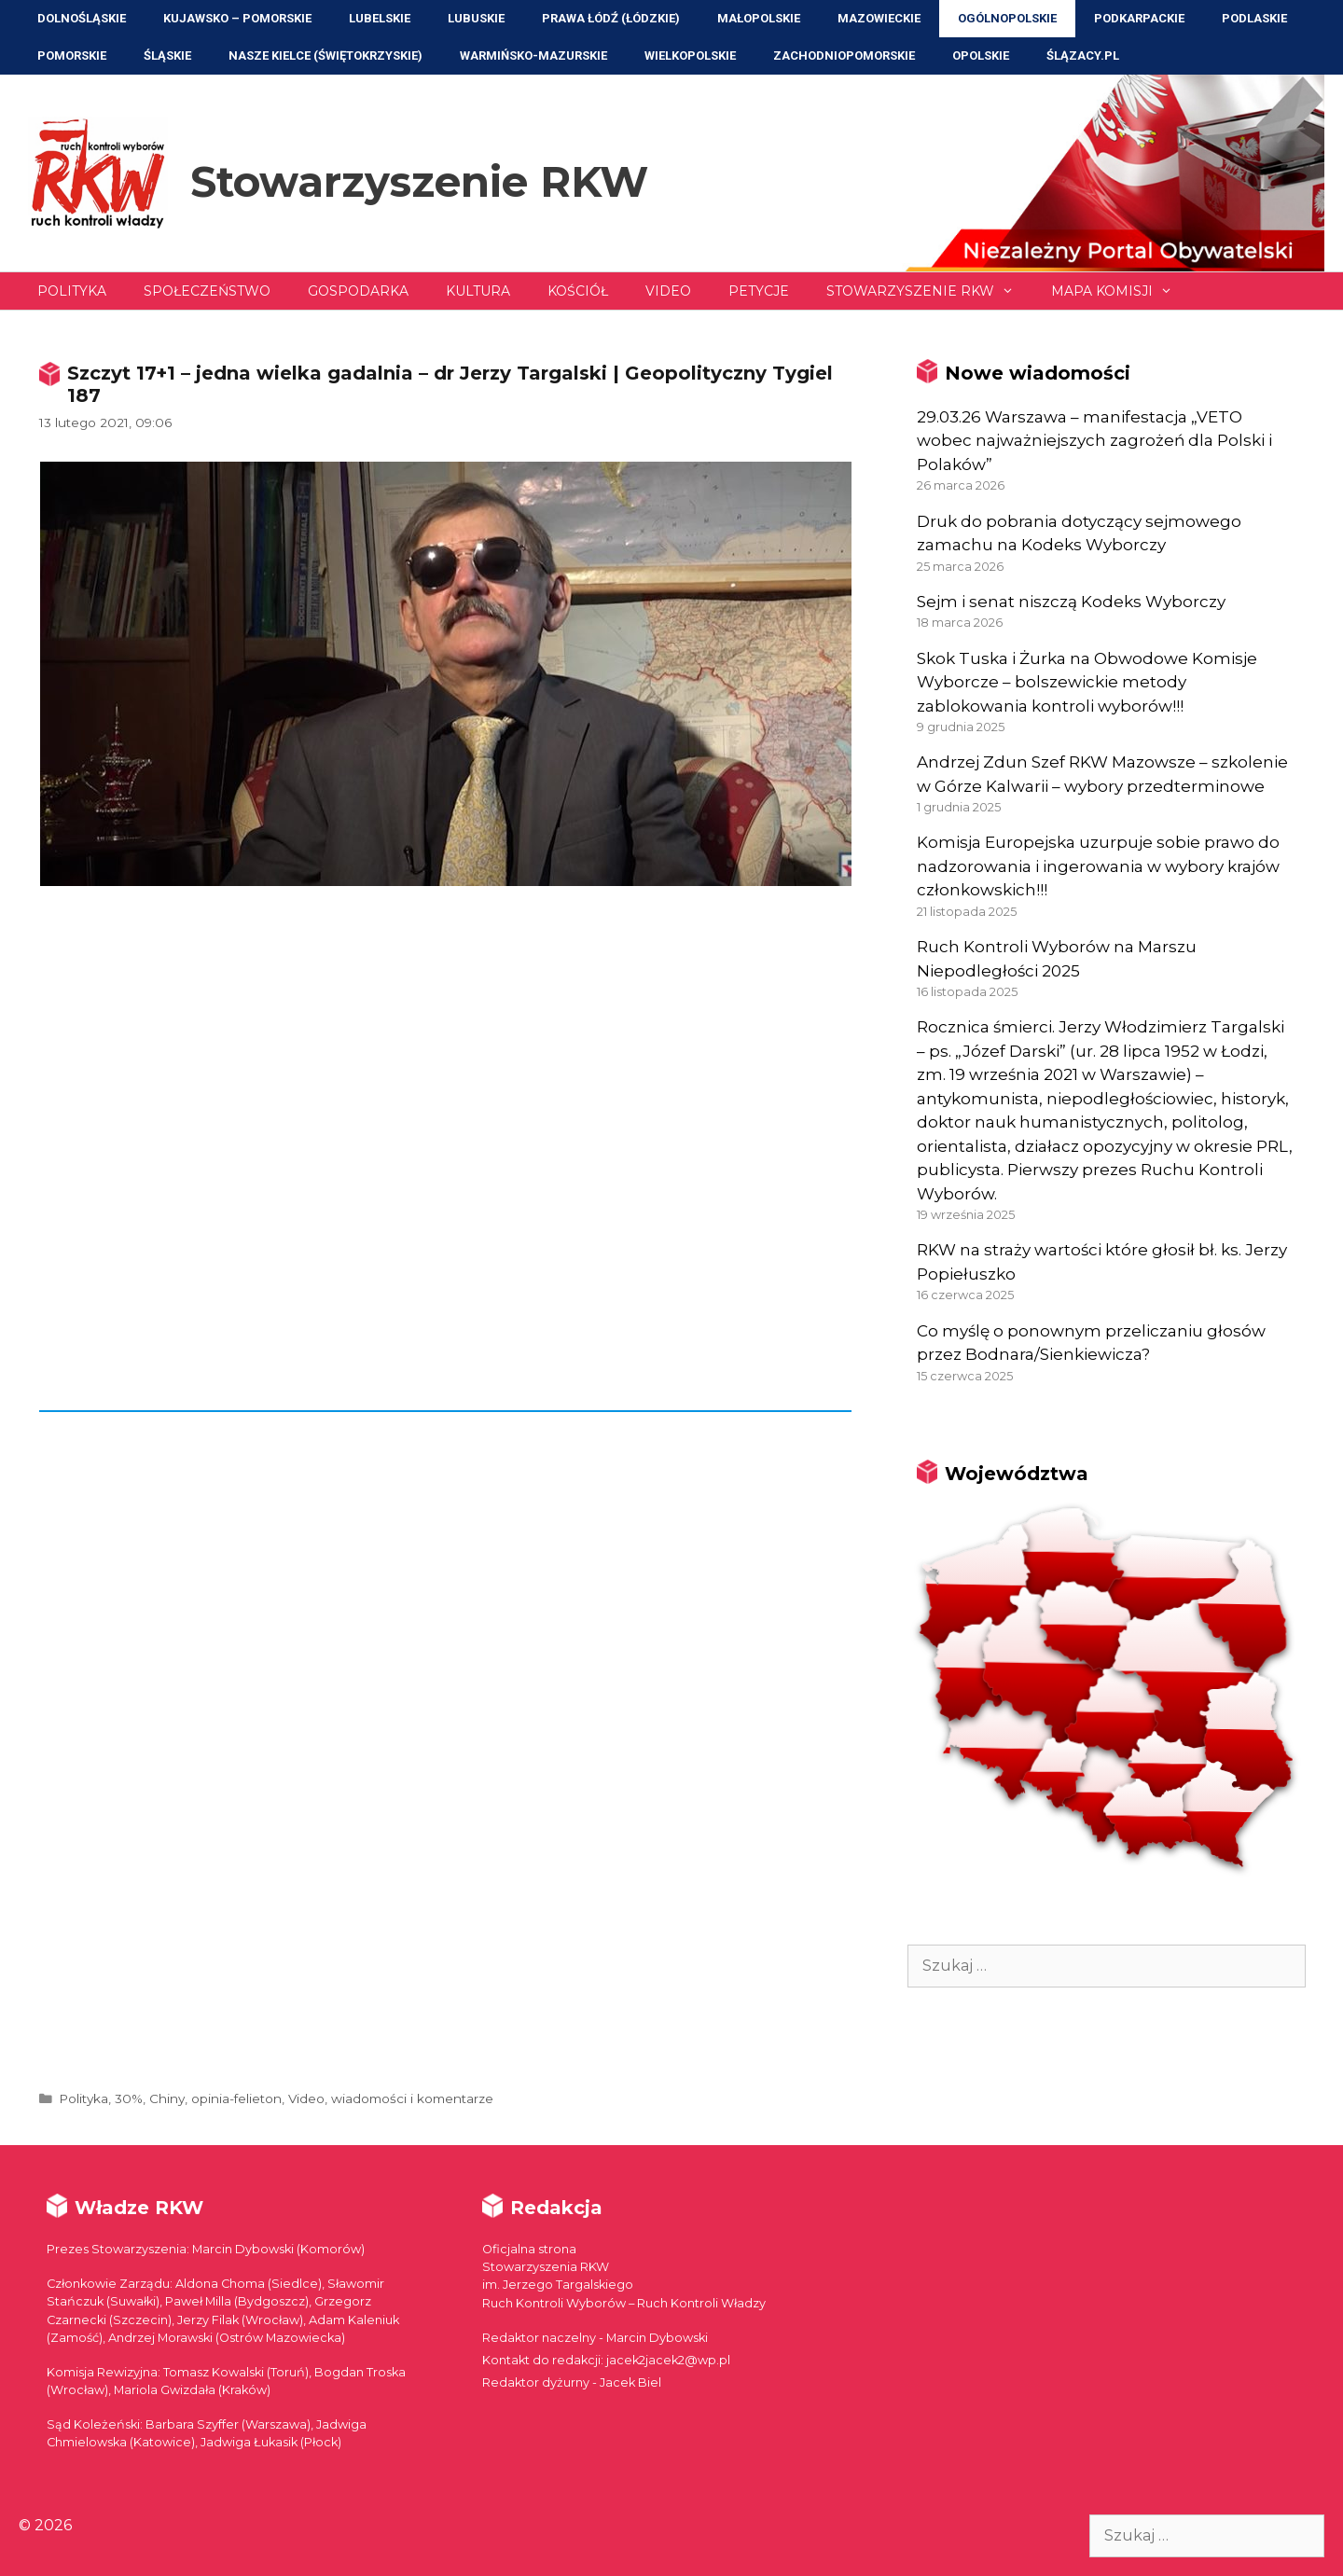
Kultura (478, 291)
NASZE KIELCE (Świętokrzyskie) (325, 55)
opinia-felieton (236, 2098)
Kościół (577, 291)
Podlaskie (1254, 18)
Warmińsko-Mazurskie (533, 55)
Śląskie (167, 55)
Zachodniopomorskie (844, 55)
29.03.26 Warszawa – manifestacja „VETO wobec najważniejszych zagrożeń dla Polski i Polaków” (1094, 441)
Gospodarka (358, 291)
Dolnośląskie (81, 18)
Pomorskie (71, 55)
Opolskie (980, 55)
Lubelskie (379, 18)
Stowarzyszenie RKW (419, 181)
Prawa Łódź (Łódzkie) (611, 18)
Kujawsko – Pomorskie (237, 18)
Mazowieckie (879, 18)
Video (668, 291)
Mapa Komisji (1121, 291)
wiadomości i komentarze (412, 2098)
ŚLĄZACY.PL (1082, 55)
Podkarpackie (1139, 18)
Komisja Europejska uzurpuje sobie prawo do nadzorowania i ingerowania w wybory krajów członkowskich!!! (1098, 866)
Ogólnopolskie (1007, 18)
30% (129, 2098)
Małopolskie (758, 18)
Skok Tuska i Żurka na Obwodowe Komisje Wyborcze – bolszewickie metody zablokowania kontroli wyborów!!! (1087, 682)
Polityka (71, 291)
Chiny (167, 2098)
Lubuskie (476, 18)
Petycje (758, 291)
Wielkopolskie (690, 55)
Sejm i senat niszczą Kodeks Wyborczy (1071, 601)
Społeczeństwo (207, 291)
